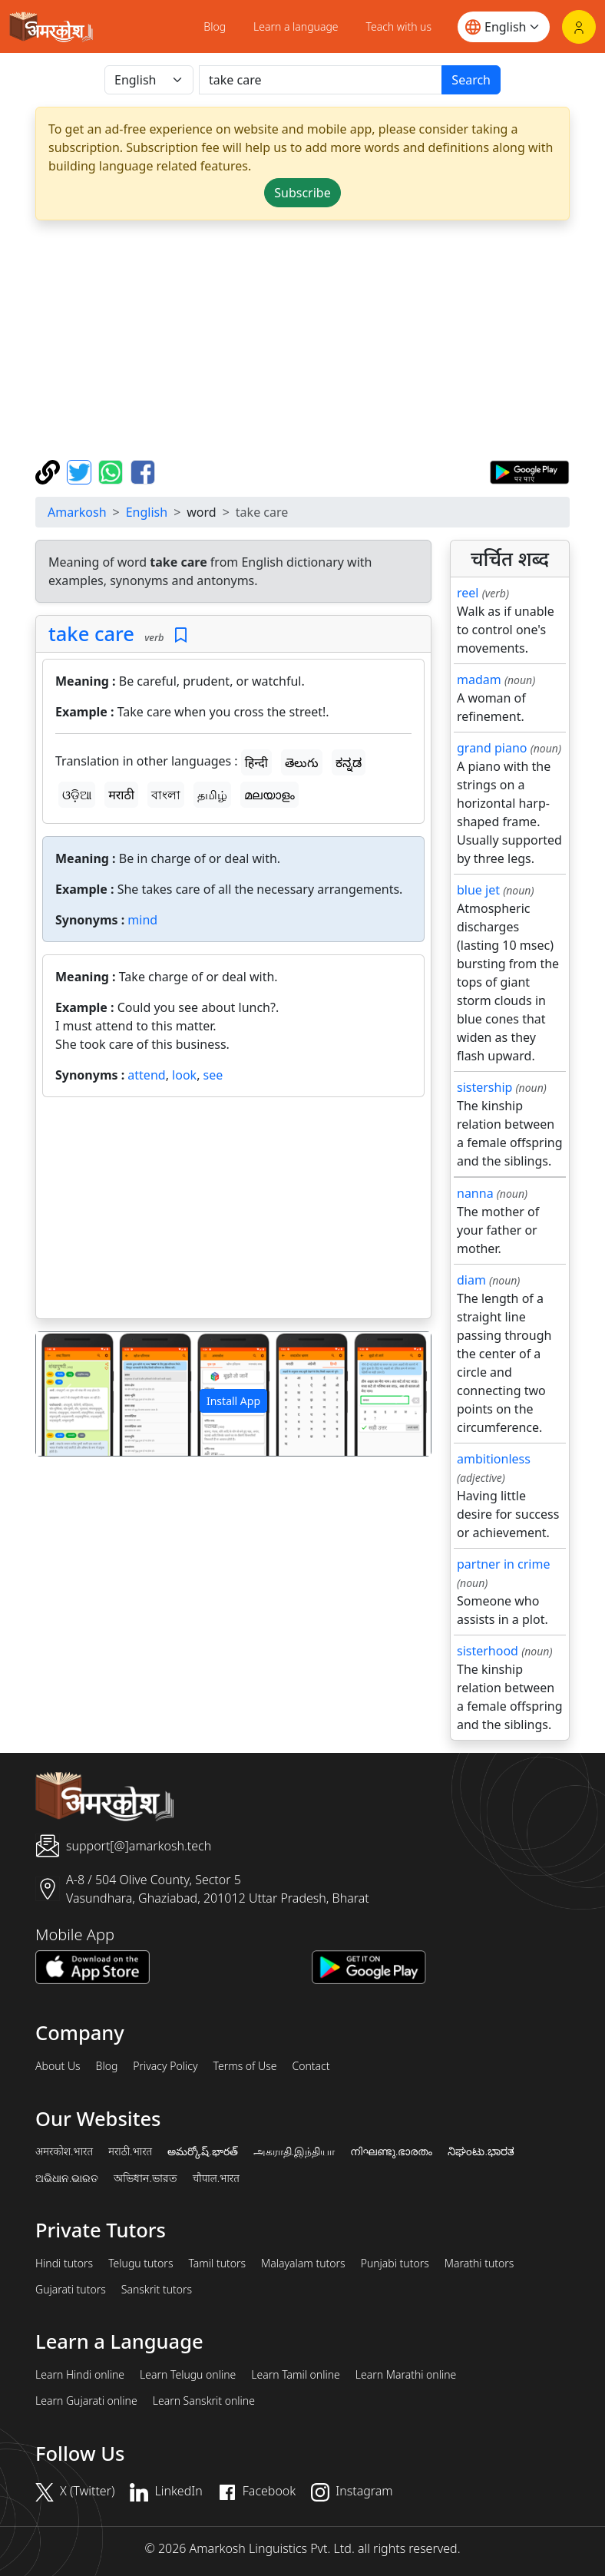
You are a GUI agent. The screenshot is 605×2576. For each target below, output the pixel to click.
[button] (65, 1394)
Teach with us (398, 26)
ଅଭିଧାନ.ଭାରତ (66, 2178)
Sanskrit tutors (156, 2290)
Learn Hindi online (79, 2375)
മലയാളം (269, 794)
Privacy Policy (165, 2066)
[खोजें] (320, 79)
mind (142, 919)
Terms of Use (244, 2066)
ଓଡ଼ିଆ (76, 794)
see (213, 1074)
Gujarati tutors (70, 2290)
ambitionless (494, 1458)
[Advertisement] (233, 1210)
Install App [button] (233, 1401)
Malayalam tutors (303, 2263)
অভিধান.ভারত (145, 2178)
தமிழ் (212, 794)
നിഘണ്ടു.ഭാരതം (391, 2151)
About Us (58, 2066)
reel (467, 592)
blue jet (478, 889)
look (184, 1074)
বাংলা (165, 794)
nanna (475, 1193)
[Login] (579, 27)
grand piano (492, 747)
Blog (214, 26)
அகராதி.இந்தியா (294, 2151)
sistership (484, 1087)
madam (479, 679)
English (146, 512)
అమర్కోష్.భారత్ (202, 2151)
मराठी (121, 794)
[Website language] (504, 27)
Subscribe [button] (302, 192)
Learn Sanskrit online (204, 2401)
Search (471, 79)
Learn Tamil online (295, 2375)
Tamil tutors (217, 2263)
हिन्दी (256, 762)
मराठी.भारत (130, 2151)
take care (91, 633)
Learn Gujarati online (86, 2401)
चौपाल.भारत (216, 2178)
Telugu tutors (140, 2263)
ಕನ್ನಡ (349, 762)
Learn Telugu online (188, 2375)
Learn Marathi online (406, 2375)
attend (146, 1074)
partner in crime (503, 1564)
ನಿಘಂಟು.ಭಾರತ (481, 2151)
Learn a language (296, 26)
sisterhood (487, 1650)
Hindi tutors (64, 2263)
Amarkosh (77, 512)
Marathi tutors (479, 2263)
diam (471, 1279)
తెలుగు (302, 762)
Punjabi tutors (395, 2263)
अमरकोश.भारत (64, 2151)
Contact (310, 2066)
